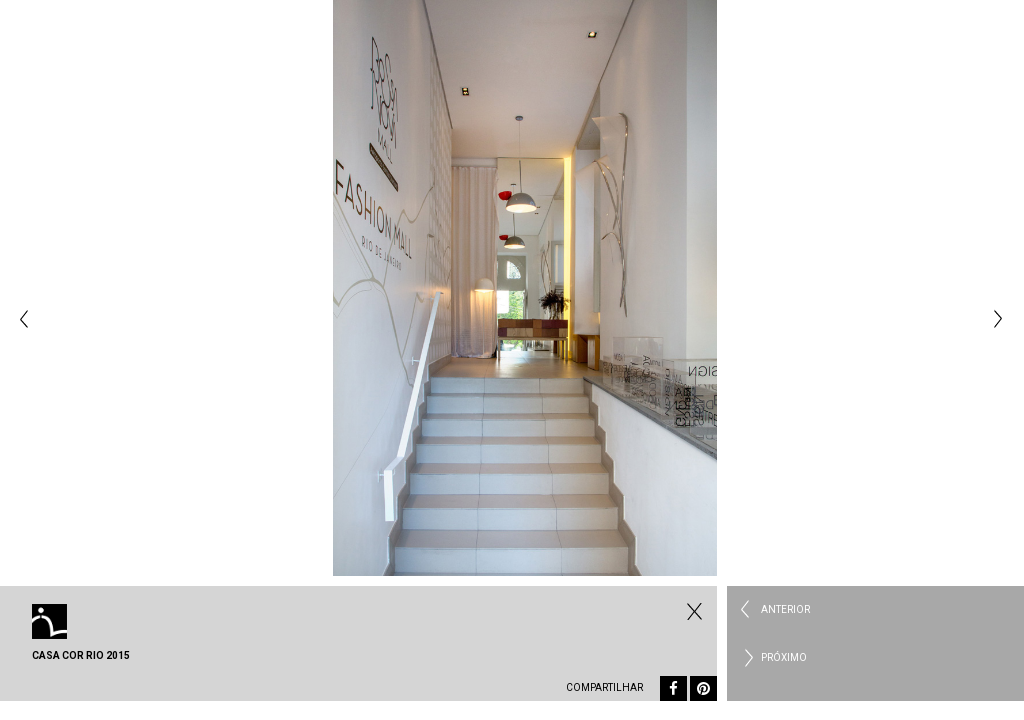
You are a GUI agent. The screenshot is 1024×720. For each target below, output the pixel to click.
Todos (692, 611)
